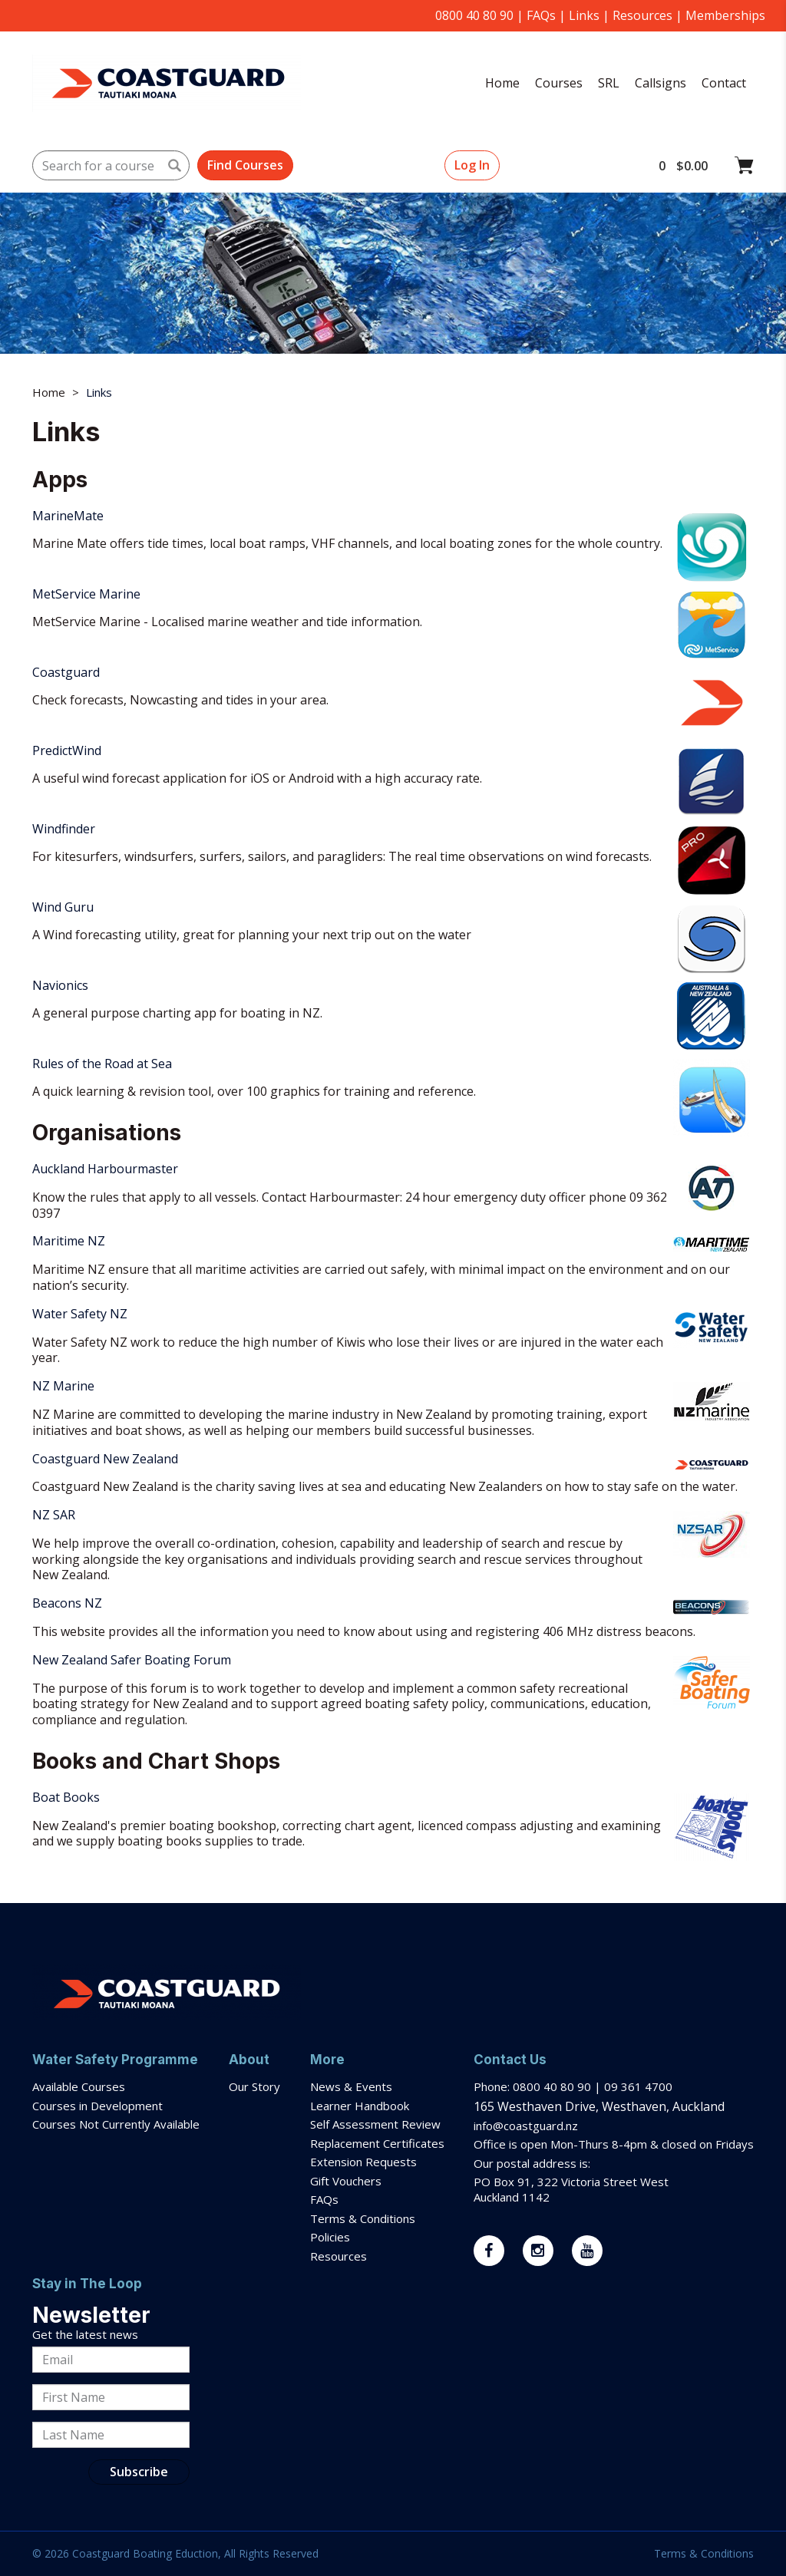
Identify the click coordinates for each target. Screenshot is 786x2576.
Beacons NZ (67, 1603)
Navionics (60, 985)
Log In (472, 165)
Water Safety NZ (79, 1313)
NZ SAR (53, 1514)
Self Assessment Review (375, 2124)
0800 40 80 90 (474, 15)
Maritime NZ (68, 1240)
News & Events (351, 2086)
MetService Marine (86, 593)
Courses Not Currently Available (116, 2124)
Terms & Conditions (364, 2218)
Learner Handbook (359, 2105)
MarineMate (68, 515)
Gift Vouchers (347, 2180)
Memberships (725, 15)
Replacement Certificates (377, 2143)
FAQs (541, 15)
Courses (559, 83)
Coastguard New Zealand (105, 1458)
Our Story (254, 2086)
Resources (642, 15)
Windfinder (63, 828)
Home (502, 83)
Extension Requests (363, 2161)
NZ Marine (63, 1385)
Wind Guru (63, 907)
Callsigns (660, 83)
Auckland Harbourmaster (105, 1168)
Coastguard (66, 672)
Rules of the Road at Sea (102, 1063)
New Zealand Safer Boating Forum (131, 1659)
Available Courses (78, 2086)
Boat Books (66, 1797)
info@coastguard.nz (526, 2125)
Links (584, 15)
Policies (330, 2237)
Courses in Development (97, 2105)
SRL (608, 83)
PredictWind (66, 750)
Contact (724, 83)
